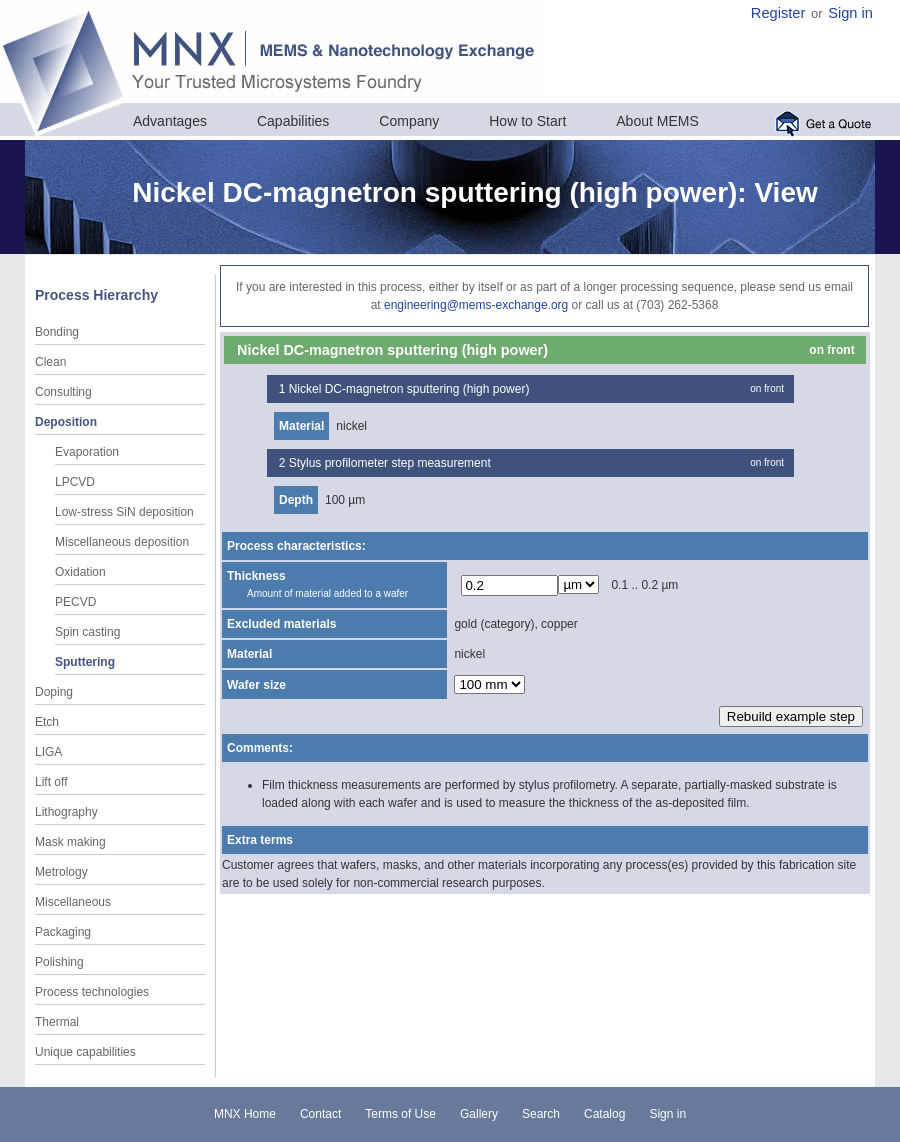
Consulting (63, 392)
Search (541, 1114)
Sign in (850, 13)
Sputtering (85, 662)
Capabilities (293, 121)
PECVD (75, 602)
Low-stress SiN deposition (124, 512)
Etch (47, 722)
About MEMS (657, 121)
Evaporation (87, 452)
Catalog (604, 1114)
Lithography (66, 812)
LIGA (48, 752)
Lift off (51, 782)
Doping (54, 692)
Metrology (61, 872)
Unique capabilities (85, 1052)
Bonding (57, 332)
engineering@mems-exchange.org (476, 305)
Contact (320, 1114)
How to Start (527, 121)
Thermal (57, 1022)
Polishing (59, 962)
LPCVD (75, 482)
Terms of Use (400, 1114)
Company (409, 121)
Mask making (70, 842)
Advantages (170, 121)
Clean (50, 362)
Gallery (479, 1114)
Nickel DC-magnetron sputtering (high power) (409, 389)
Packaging (63, 932)
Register (778, 13)
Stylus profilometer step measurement (390, 463)
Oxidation (80, 572)
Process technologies (92, 992)
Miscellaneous (73, 902)
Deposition (66, 422)
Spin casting (87, 632)
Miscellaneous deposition (122, 542)
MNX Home (245, 1114)
